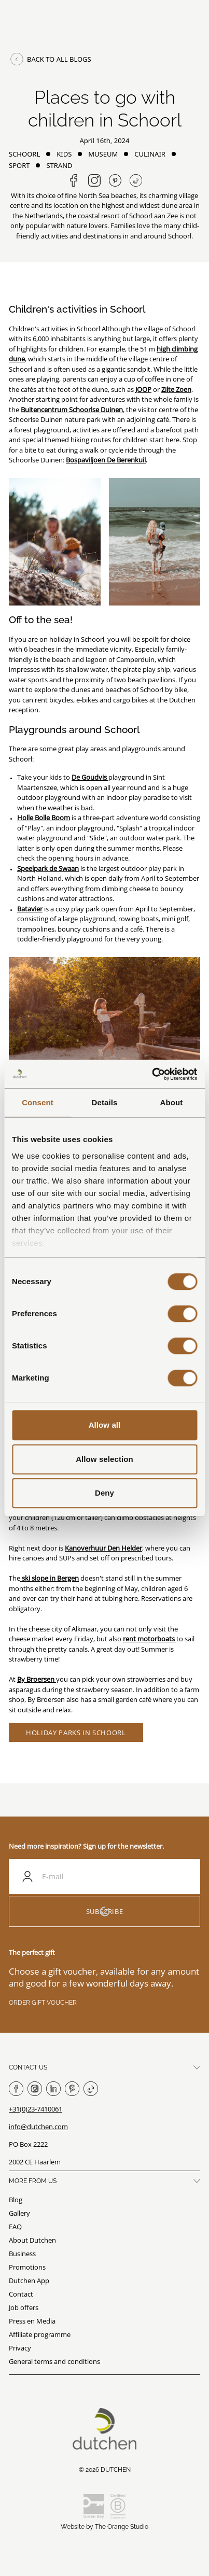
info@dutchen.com (38, 2126)
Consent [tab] (37, 1102)
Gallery (19, 2213)
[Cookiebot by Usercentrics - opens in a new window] (151, 1074)
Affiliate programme (40, 2334)
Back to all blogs (50, 59)
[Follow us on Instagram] (94, 180)
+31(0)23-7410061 (35, 2109)
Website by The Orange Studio (104, 2526)
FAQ (15, 2226)
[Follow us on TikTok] (136, 180)
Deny (104, 1492)
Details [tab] (105, 1102)
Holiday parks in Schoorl (76, 1732)
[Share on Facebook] (73, 180)
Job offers (23, 2307)
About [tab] (171, 1102)
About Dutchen (32, 2240)
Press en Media (32, 2321)
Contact (21, 2294)
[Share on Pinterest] (115, 180)
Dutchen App (29, 2280)
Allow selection (104, 1459)
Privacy (20, 2348)
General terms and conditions (54, 2361)
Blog (15, 2199)
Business (22, 2253)
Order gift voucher (43, 2002)
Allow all (105, 1424)
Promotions (27, 2267)
